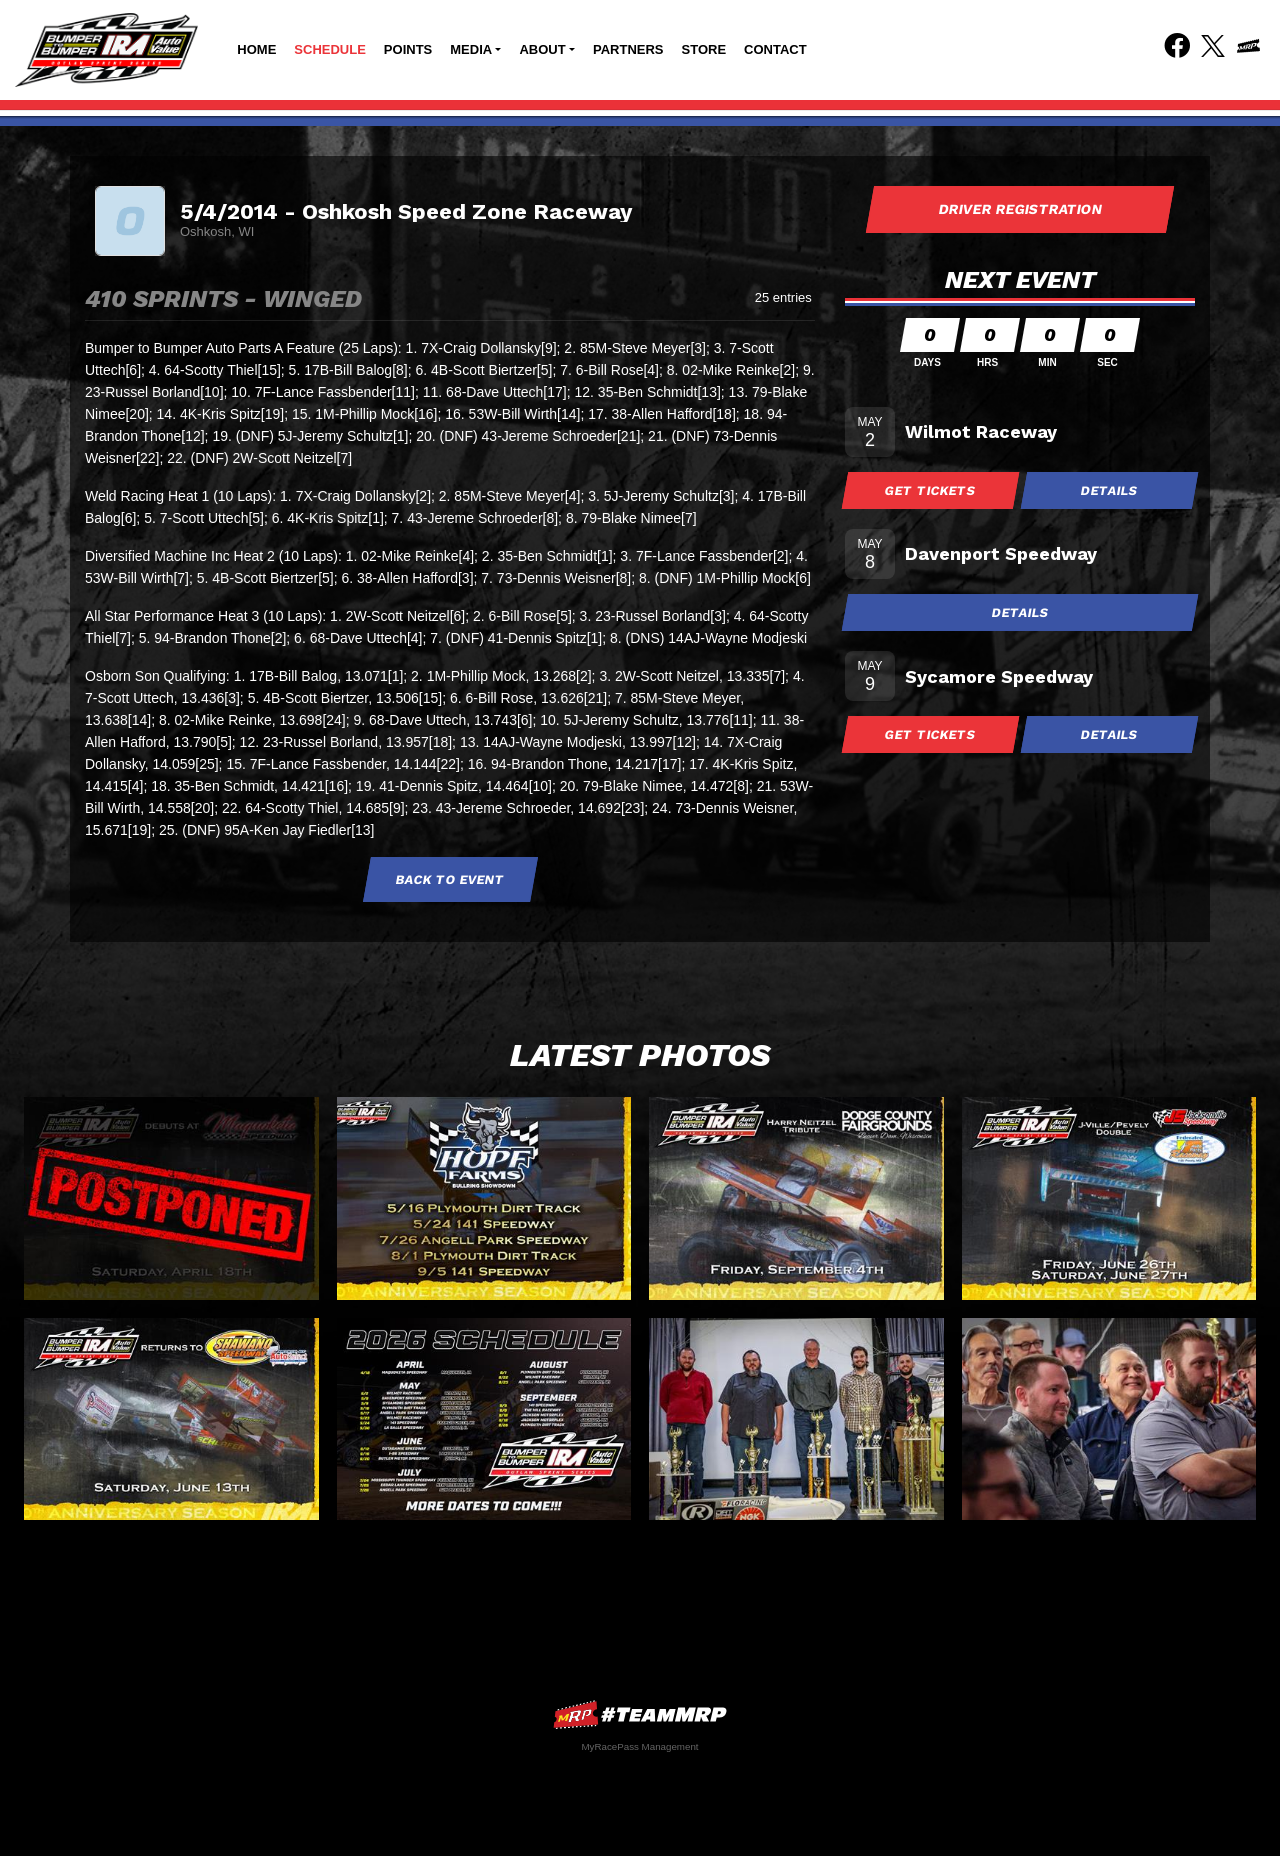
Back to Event (450, 879)
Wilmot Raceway (981, 431)
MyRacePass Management (639, 1746)
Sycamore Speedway (999, 676)
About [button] (542, 49)
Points (408, 49)
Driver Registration (1020, 209)
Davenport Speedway (1001, 553)
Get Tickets (931, 490)
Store (704, 49)
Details (1110, 490)
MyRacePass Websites (640, 1714)
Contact (775, 49)
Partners (628, 49)
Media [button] (471, 49)
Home (256, 49)
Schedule (330, 49)
